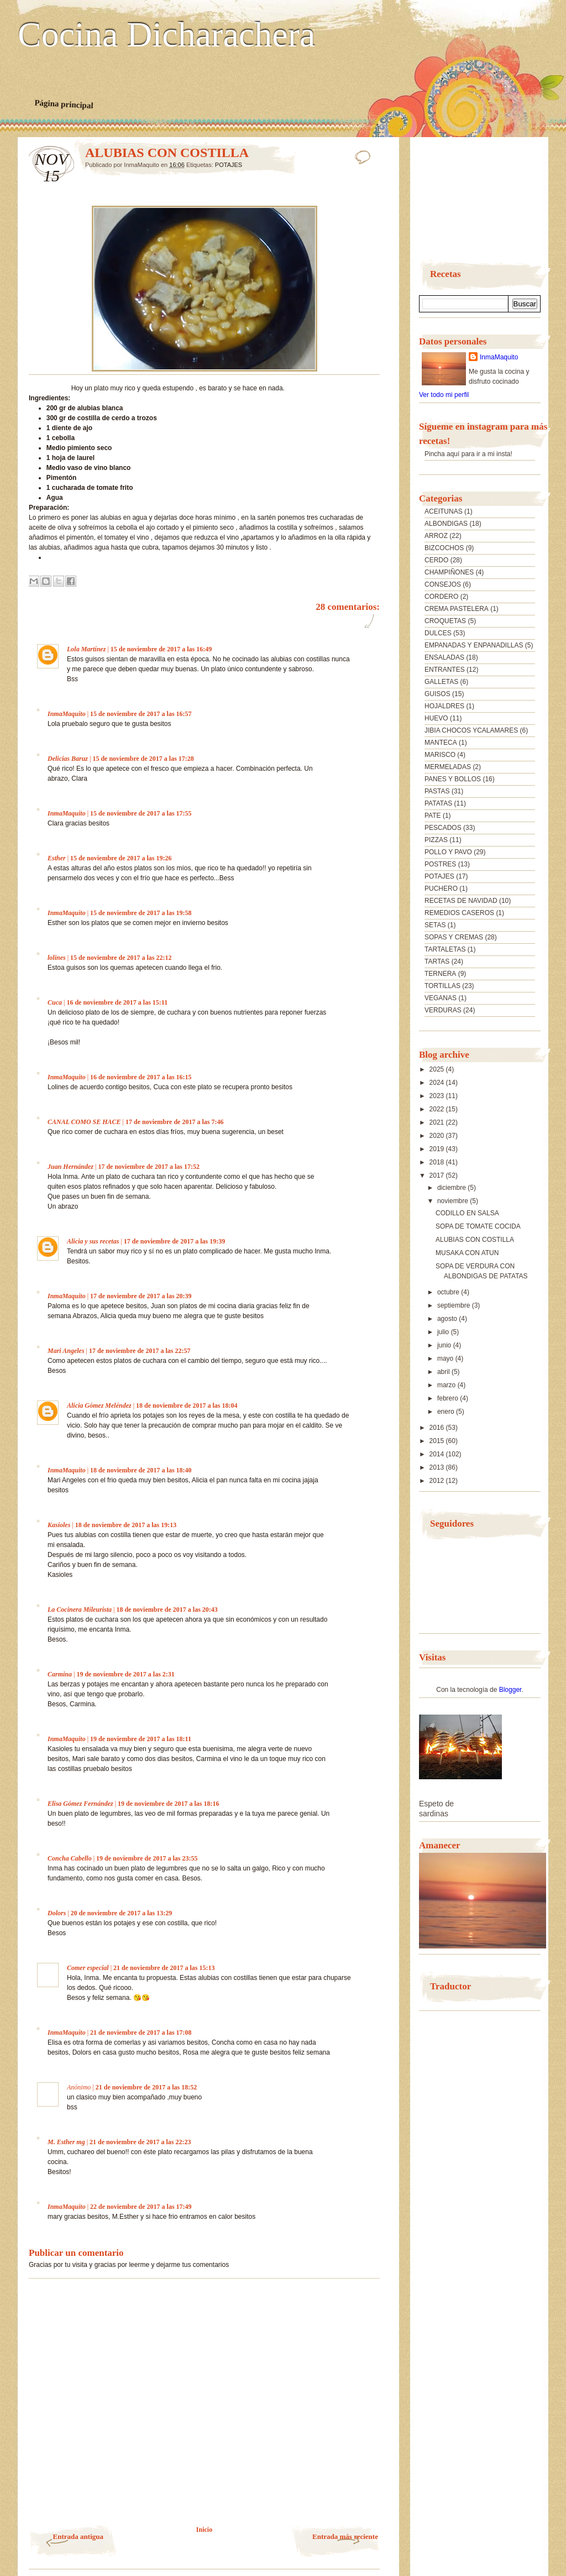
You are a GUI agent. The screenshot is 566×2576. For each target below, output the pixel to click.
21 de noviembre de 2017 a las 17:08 (140, 2032)
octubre (449, 1292)
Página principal (63, 104)
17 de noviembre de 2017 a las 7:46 (174, 1122)
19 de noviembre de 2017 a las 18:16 (168, 1803)
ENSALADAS (444, 657)
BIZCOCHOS (444, 548)
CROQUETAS (445, 621)
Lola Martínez (86, 649)
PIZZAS (436, 840)
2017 (437, 1175)
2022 (437, 1109)
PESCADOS (443, 828)
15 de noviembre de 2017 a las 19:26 (120, 858)
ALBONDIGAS (446, 523)
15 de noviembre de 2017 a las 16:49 (161, 649)
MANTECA (440, 742)
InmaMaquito (67, 714)
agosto (448, 1319)
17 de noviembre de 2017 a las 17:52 (148, 1167)
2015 (437, 1441)
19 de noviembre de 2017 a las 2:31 (125, 1674)
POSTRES (440, 864)
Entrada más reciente (345, 2536)
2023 (437, 1096)
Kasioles (59, 1525)
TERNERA (440, 974)
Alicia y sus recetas (93, 1241)
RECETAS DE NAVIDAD (460, 901)
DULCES (438, 633)
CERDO (436, 560)
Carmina (60, 1674)
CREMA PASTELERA (456, 609)
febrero (448, 1398)
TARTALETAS (444, 949)
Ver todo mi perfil (444, 395)
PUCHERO (441, 888)
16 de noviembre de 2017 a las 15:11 (116, 1002)
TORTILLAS (442, 986)
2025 (437, 1069)
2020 (437, 1136)
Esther (57, 858)
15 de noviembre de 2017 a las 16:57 (140, 714)
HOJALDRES (444, 706)
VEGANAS (440, 998)
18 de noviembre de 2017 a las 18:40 (140, 1470)
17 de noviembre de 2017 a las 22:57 (139, 1351)
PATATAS (438, 803)
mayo (446, 1358)
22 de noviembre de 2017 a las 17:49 (140, 2207)
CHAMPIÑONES (449, 572)
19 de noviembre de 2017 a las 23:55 (146, 1858)
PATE (432, 815)
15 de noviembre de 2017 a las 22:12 (120, 958)
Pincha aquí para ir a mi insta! (468, 454)
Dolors (57, 1913)
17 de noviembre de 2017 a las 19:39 (174, 1241)
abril (444, 1372)
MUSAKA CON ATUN (467, 1253)
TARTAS (436, 961)
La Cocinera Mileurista (80, 1609)
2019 (437, 1149)
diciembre (452, 1188)
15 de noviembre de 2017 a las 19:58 (140, 913)
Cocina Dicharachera (166, 35)
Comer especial (88, 1968)
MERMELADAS (447, 767)
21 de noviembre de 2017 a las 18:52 (146, 2087)
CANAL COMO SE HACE (84, 1122)
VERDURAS (443, 1010)
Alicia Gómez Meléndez (99, 1405)
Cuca (55, 1002)
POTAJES (228, 164)
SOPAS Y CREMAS (453, 937)
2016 (437, 1427)
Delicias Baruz (68, 758)
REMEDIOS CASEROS (459, 913)
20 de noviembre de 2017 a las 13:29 (121, 1913)
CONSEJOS (442, 584)
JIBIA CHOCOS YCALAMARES (471, 730)
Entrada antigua (78, 2536)
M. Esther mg (66, 2142)
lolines (57, 958)
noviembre (453, 1201)
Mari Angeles (66, 1351)
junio (445, 1345)
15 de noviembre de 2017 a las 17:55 (140, 813)
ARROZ (436, 536)
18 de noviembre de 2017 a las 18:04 (186, 1405)
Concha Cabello (70, 1858)
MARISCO (439, 755)
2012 (437, 1481)
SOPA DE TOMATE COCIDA (478, 1226)
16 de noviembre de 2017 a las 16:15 (140, 1077)
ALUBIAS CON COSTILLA (475, 1239)
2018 (437, 1162)
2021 (437, 1122)
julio (444, 1332)
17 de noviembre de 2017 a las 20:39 (140, 1296)
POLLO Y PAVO (448, 852)
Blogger (510, 1690)
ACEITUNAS (443, 511)
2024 (437, 1082)
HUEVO (436, 718)
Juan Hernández (70, 1167)
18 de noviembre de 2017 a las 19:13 (125, 1525)
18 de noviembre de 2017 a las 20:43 (166, 1609)
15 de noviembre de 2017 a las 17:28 (142, 758)
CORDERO (441, 596)
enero (446, 1411)
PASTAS (437, 791)
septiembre (454, 1305)
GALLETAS (441, 682)
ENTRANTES (444, 669)
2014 (437, 1454)
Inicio (204, 2529)
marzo (447, 1385)
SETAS (435, 925)
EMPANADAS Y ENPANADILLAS (473, 645)
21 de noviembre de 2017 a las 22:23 (140, 2142)
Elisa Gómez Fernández (80, 1803)
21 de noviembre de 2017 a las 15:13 (163, 1968)
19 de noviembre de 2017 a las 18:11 (140, 1739)
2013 (437, 1467)
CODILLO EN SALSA (467, 1213)
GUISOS (437, 694)
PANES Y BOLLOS (452, 779)
